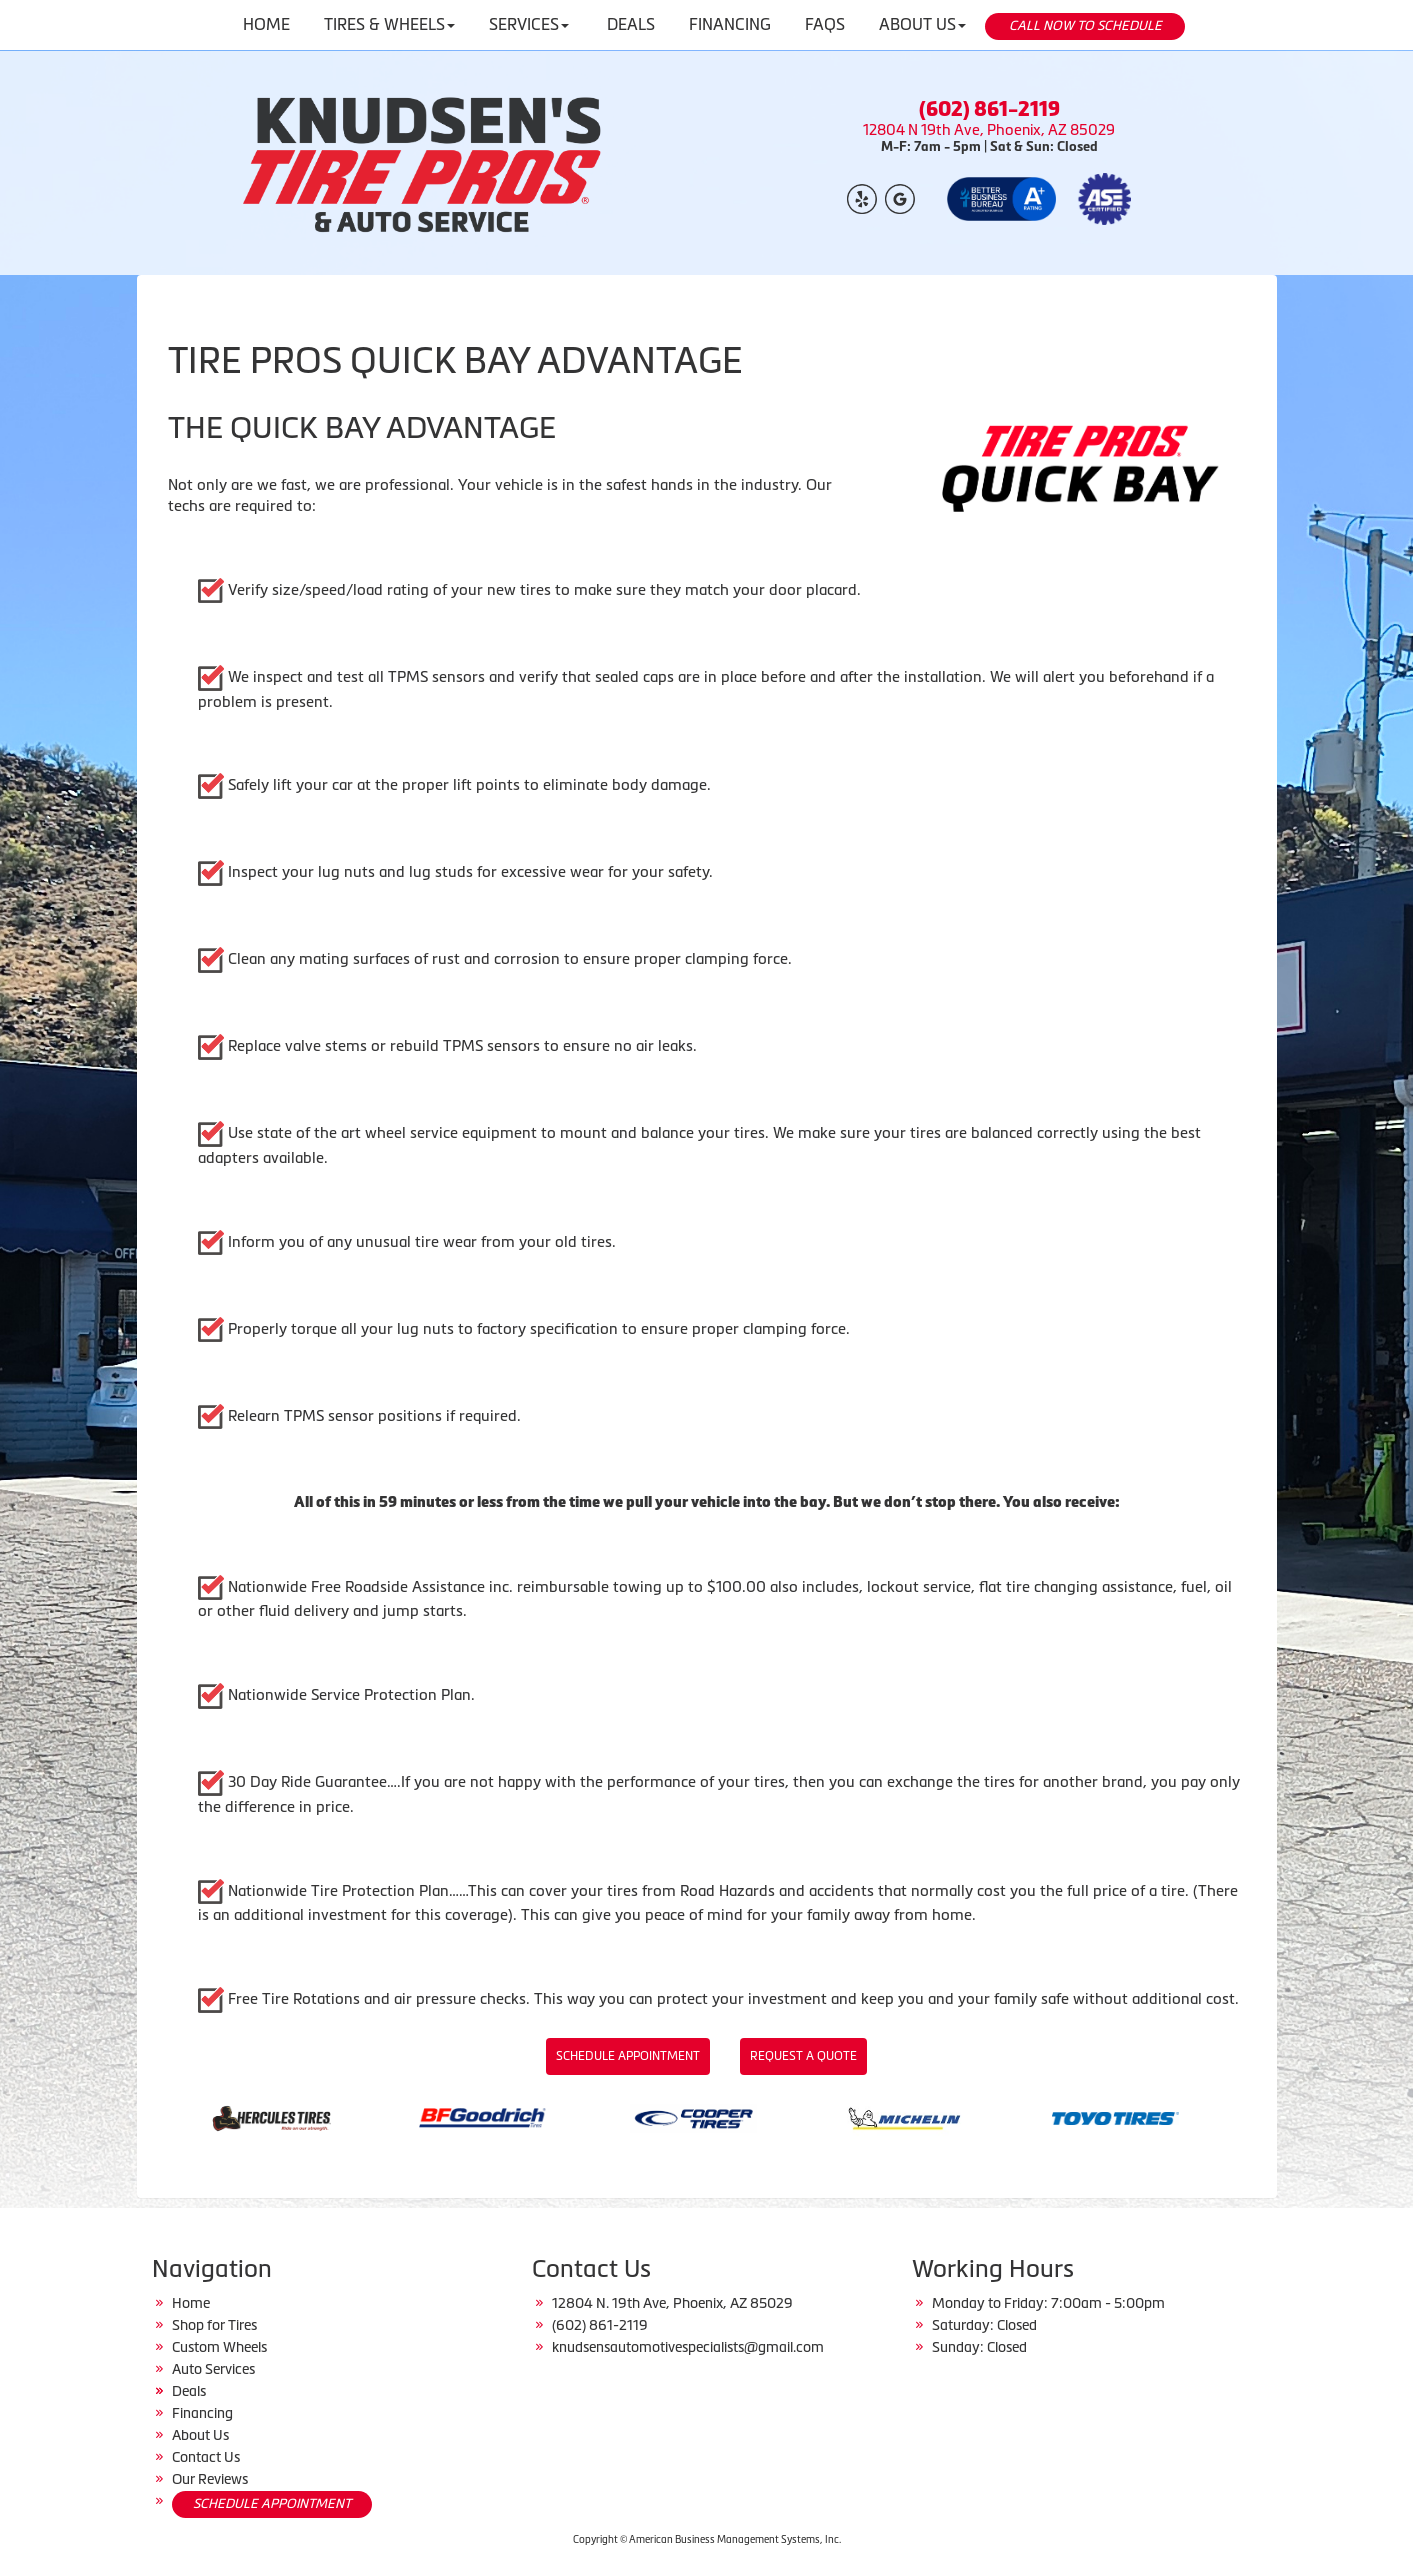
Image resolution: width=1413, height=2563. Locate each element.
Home (191, 2303)
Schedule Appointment (628, 2056)
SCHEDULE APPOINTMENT (272, 2503)
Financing (202, 2413)
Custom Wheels (219, 2347)
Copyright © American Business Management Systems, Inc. (707, 2539)
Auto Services (213, 2369)
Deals (189, 2391)
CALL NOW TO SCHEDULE (1085, 25)
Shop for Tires (214, 2325)
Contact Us (206, 2457)
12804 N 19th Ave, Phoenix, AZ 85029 (989, 130)
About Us (200, 2435)
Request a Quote (803, 2056)
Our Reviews (210, 2479)
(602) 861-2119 (989, 109)
